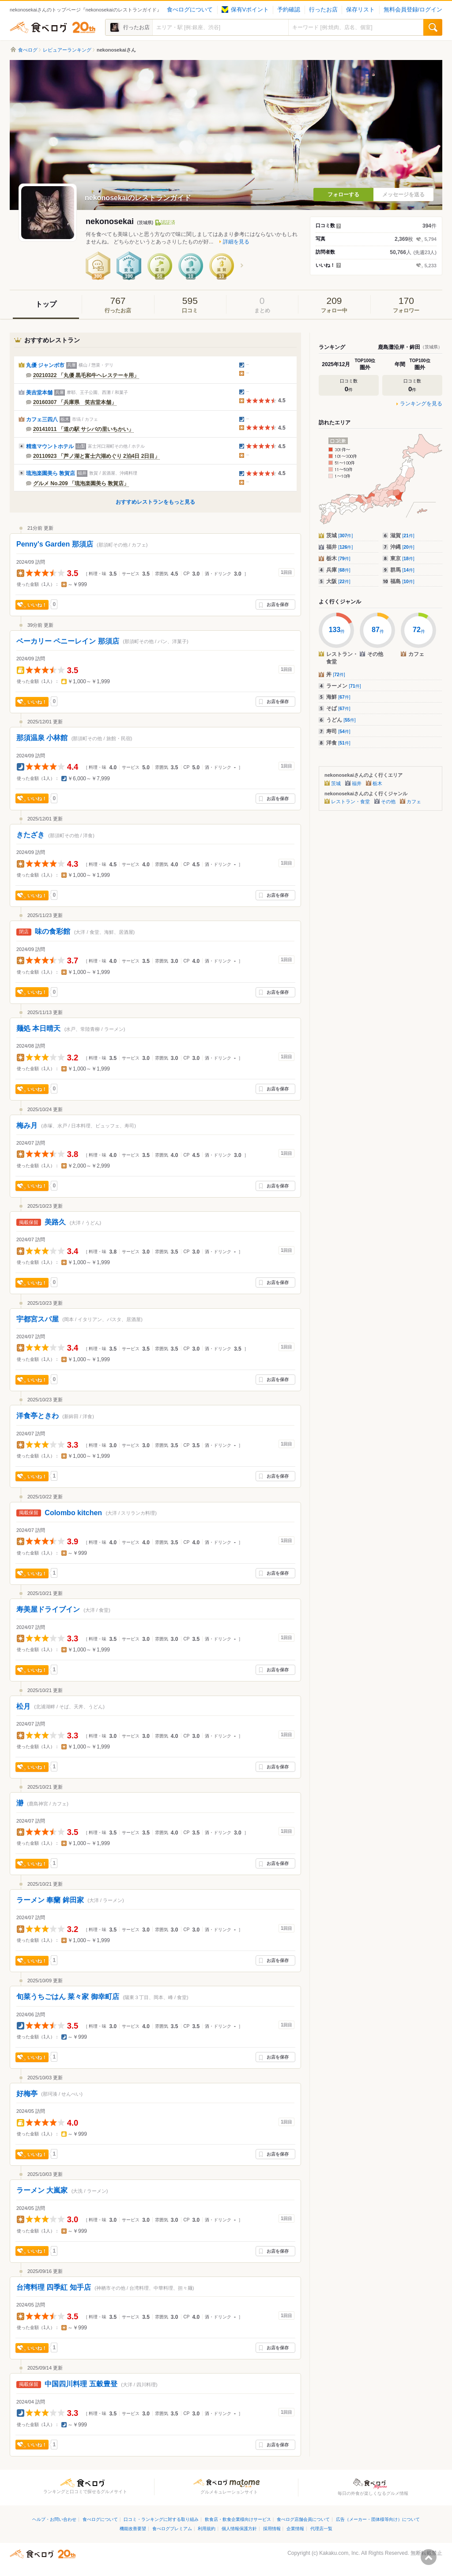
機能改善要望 (133, 2528)
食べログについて (190, 10)
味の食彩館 (52, 931)
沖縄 (402, 547)
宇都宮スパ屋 (37, 1319)
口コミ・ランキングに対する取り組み (161, 2519)
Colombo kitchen (73, 1512)
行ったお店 (323, 10)
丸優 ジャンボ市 (45, 365)
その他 (388, 801)
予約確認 (288, 10)
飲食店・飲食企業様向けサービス (238, 2519)
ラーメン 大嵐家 (42, 2190)
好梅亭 (27, 2093)
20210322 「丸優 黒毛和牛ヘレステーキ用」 (86, 375)
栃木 (338, 558)
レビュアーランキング (67, 49)
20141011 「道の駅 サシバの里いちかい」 (83, 429)
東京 (402, 558)
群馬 (402, 570)
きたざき (30, 835)
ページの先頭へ (429, 2557)
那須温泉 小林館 (42, 737)
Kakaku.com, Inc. (339, 2553)
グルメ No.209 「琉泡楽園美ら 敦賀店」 (81, 483)
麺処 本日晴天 (38, 1028)
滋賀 (402, 535)
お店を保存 (278, 604)
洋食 (338, 743)
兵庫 (338, 570)
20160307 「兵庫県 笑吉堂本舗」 (75, 402)
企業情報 (295, 2528)
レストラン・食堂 (350, 801)
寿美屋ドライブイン (48, 1609)
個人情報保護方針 (239, 2528)
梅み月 (27, 1125)
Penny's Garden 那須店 (54, 544)
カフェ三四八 (42, 419)
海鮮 (338, 697)
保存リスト (360, 10)
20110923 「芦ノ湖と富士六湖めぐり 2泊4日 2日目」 (96, 456)
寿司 (338, 731)
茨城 (339, 535)
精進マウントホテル (50, 446)
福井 (339, 547)
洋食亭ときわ (37, 1415)
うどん (341, 720)
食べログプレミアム (172, 2528)
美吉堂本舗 (39, 392)
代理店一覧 (321, 2528)
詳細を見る (236, 242)
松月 (23, 1706)
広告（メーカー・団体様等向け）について (378, 2519)
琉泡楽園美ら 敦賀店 (50, 473)
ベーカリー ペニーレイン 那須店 (67, 641)
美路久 (55, 1222)
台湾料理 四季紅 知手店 (53, 2287)
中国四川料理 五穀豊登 (81, 2384)
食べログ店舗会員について (303, 2519)
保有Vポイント (245, 10)
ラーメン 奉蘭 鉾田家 (50, 1900)
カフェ (414, 801)
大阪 (338, 581)
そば (338, 708)
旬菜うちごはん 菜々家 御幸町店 (67, 1996)
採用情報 (272, 2528)
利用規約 (206, 2528)
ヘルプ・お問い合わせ (54, 2519)
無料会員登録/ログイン (413, 10)
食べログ (52, 27)
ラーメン (343, 686)
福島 (402, 581)
